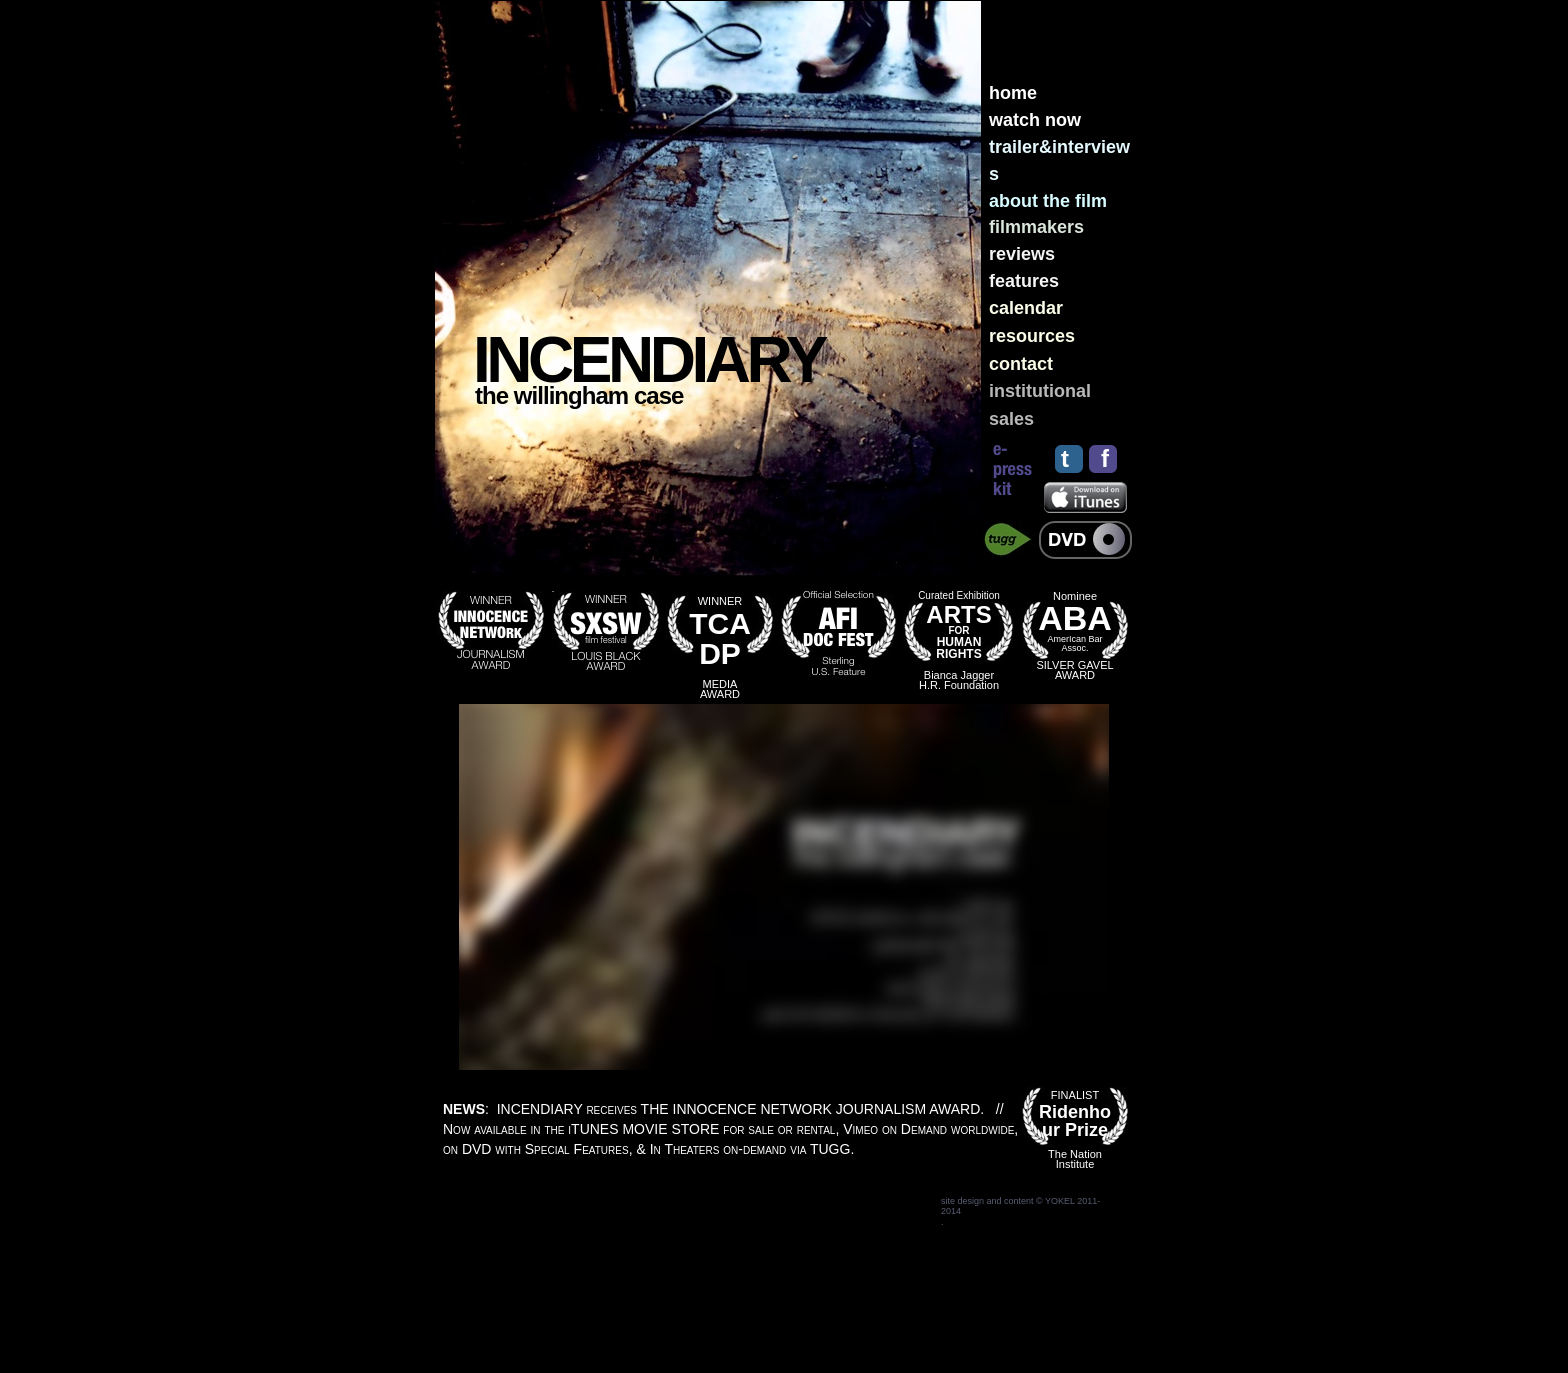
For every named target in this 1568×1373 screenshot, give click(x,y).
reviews (1022, 254)
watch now (1035, 120)
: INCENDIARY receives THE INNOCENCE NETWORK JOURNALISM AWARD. (715, 1109)
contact (1021, 364)
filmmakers (1036, 227)
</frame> (784, 887)
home (1013, 93)
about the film (1048, 201)
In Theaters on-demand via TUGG (750, 1149)
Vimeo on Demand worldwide (928, 1129)
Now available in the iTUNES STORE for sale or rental (639, 1129)
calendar (1026, 308)
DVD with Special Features (545, 1149)
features (1024, 281)
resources (1032, 336)
